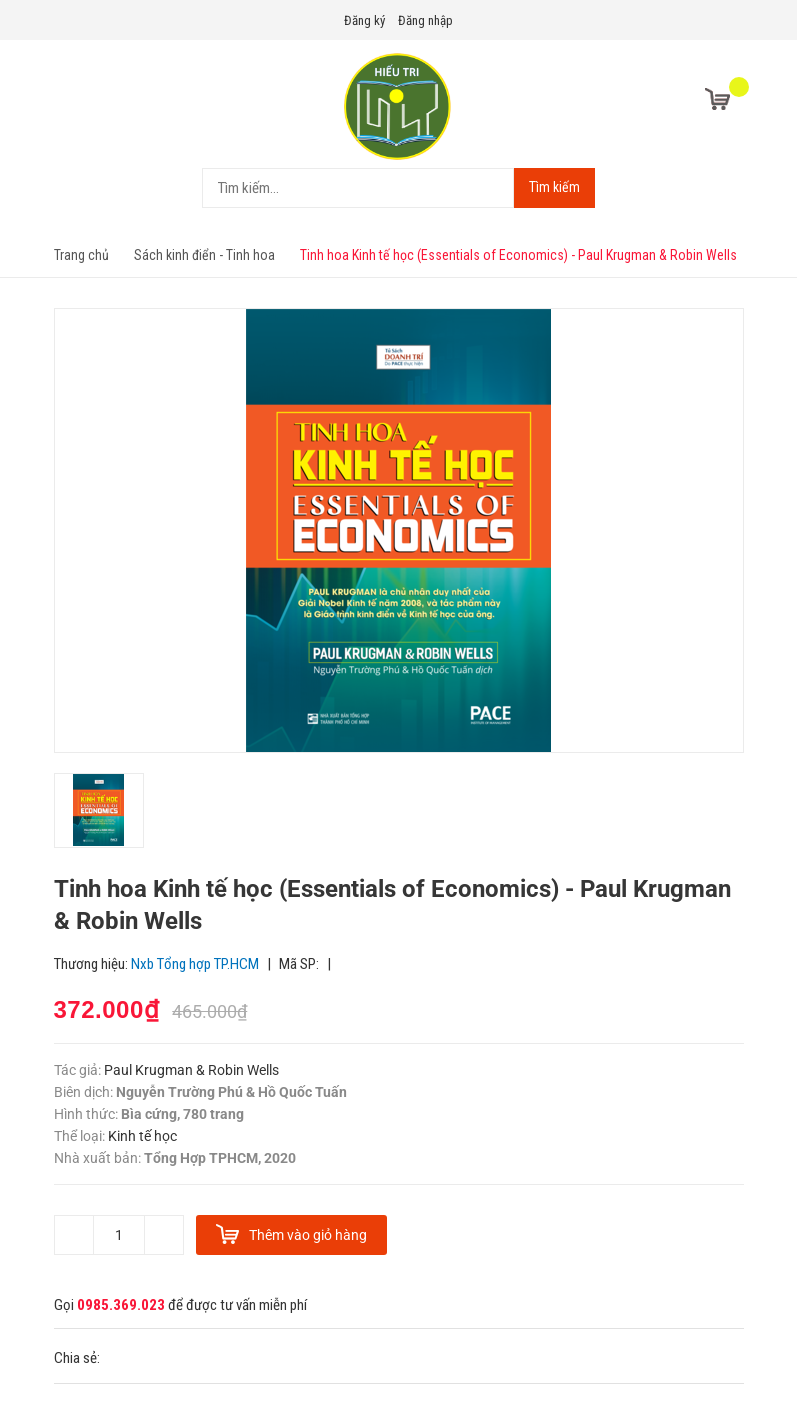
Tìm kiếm (554, 187)
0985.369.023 (121, 1305)
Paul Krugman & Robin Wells (190, 1070)
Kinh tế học (142, 1136)
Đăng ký (364, 20)
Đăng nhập (425, 20)
